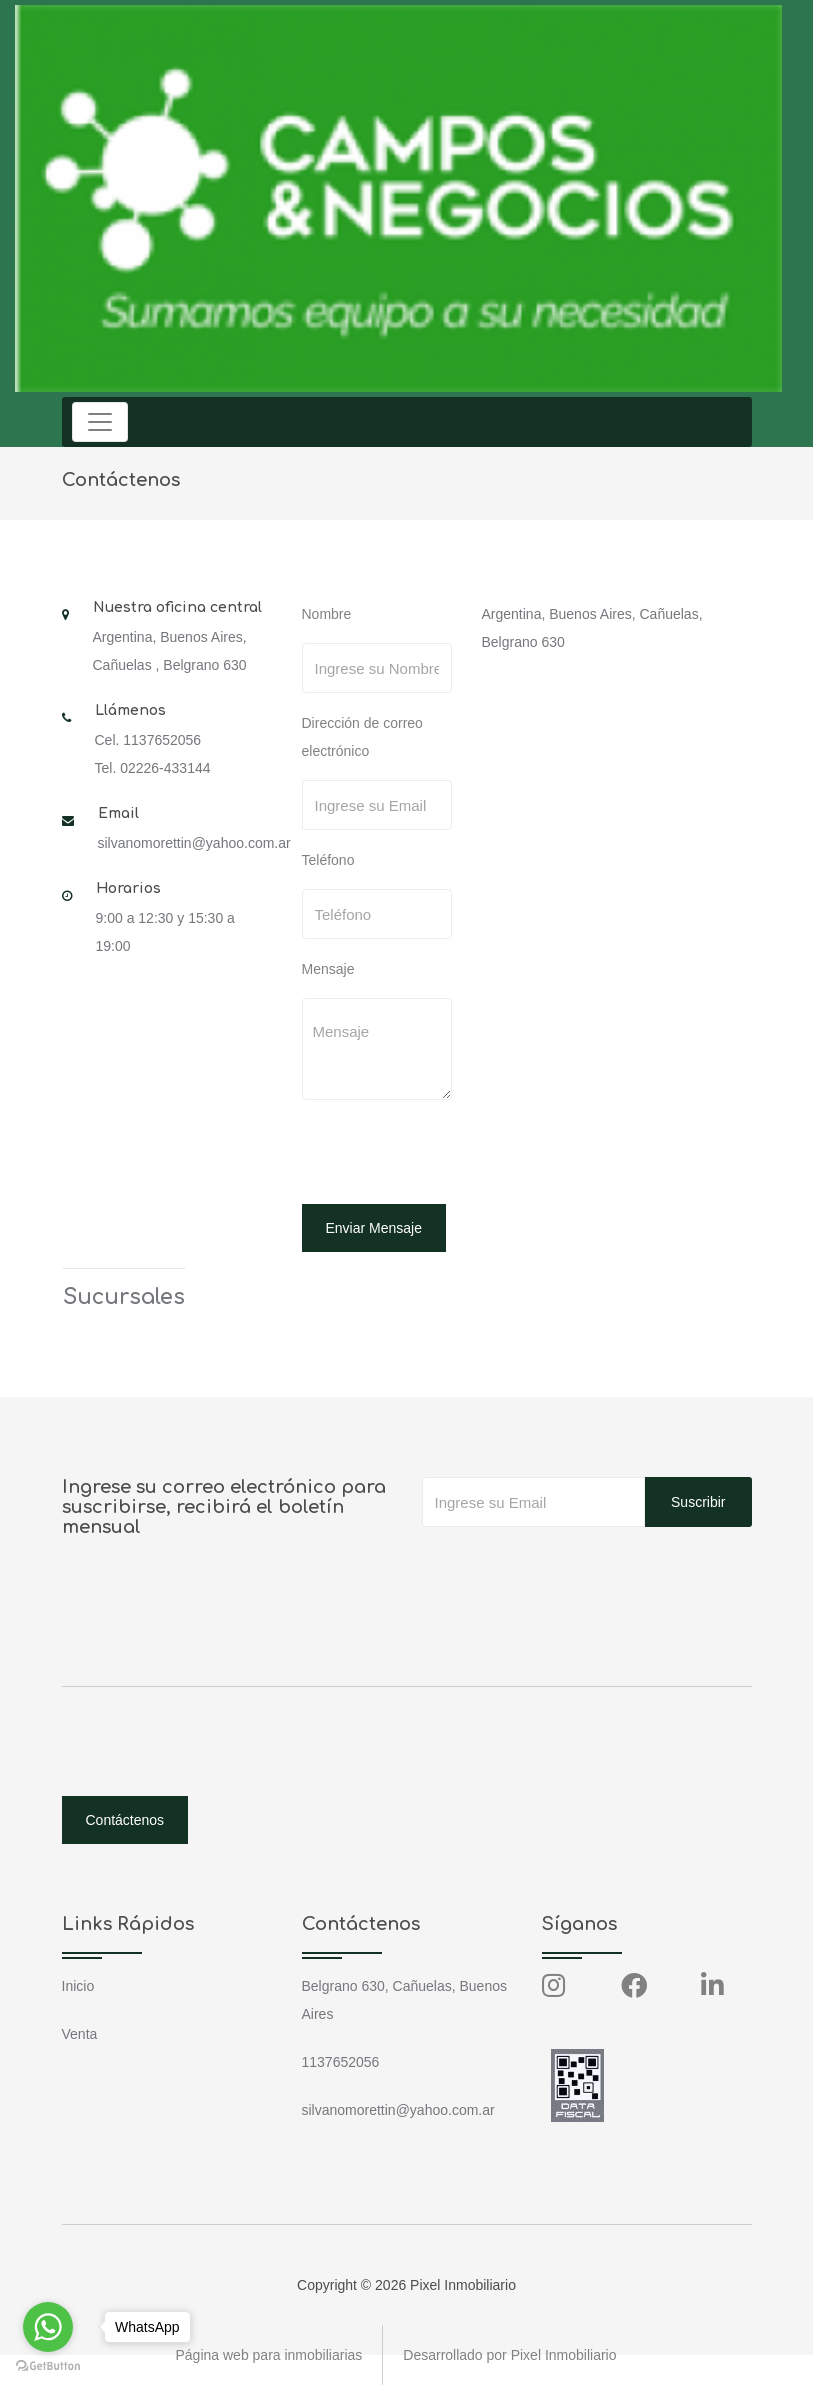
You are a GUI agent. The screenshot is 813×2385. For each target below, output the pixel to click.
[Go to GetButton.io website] (48, 2365)
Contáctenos (125, 1820)
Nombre (327, 614)
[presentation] (439, 1155)
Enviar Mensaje (374, 1228)
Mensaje (328, 969)
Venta (80, 2034)
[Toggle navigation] (100, 422)
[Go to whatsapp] (48, 2327)
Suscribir (698, 1502)
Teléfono (328, 860)
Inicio (78, 1986)
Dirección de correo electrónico (362, 737)
